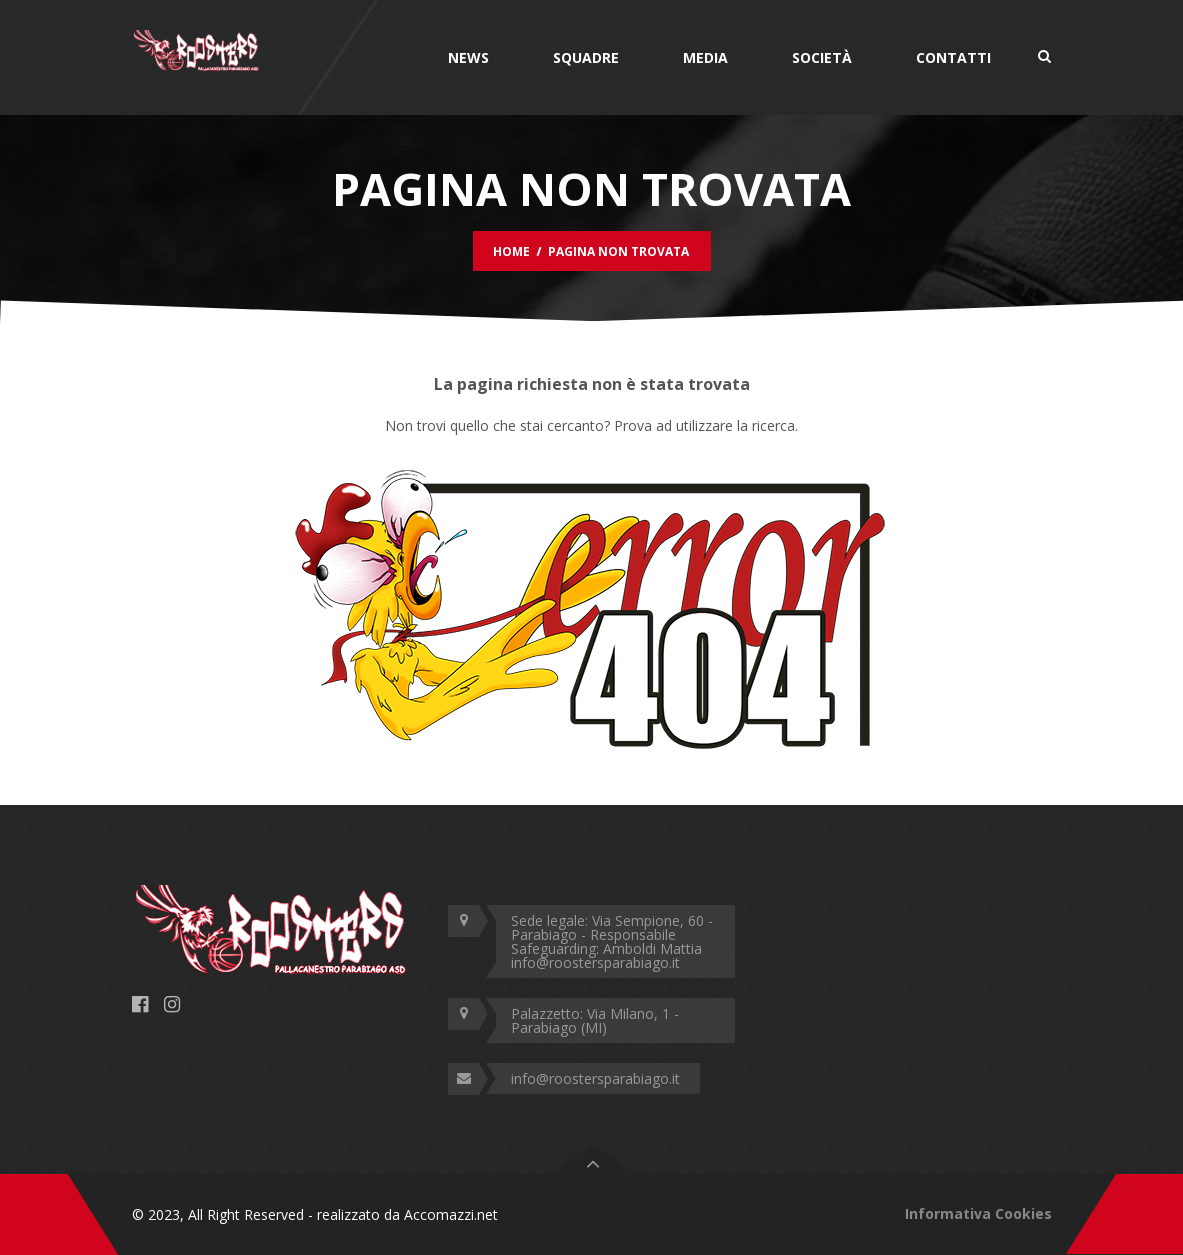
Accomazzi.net (451, 1214)
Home (511, 251)
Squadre (586, 57)
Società (822, 57)
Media (705, 57)
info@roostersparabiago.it (595, 1078)
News (468, 57)
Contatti (953, 57)
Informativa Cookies (978, 1213)
